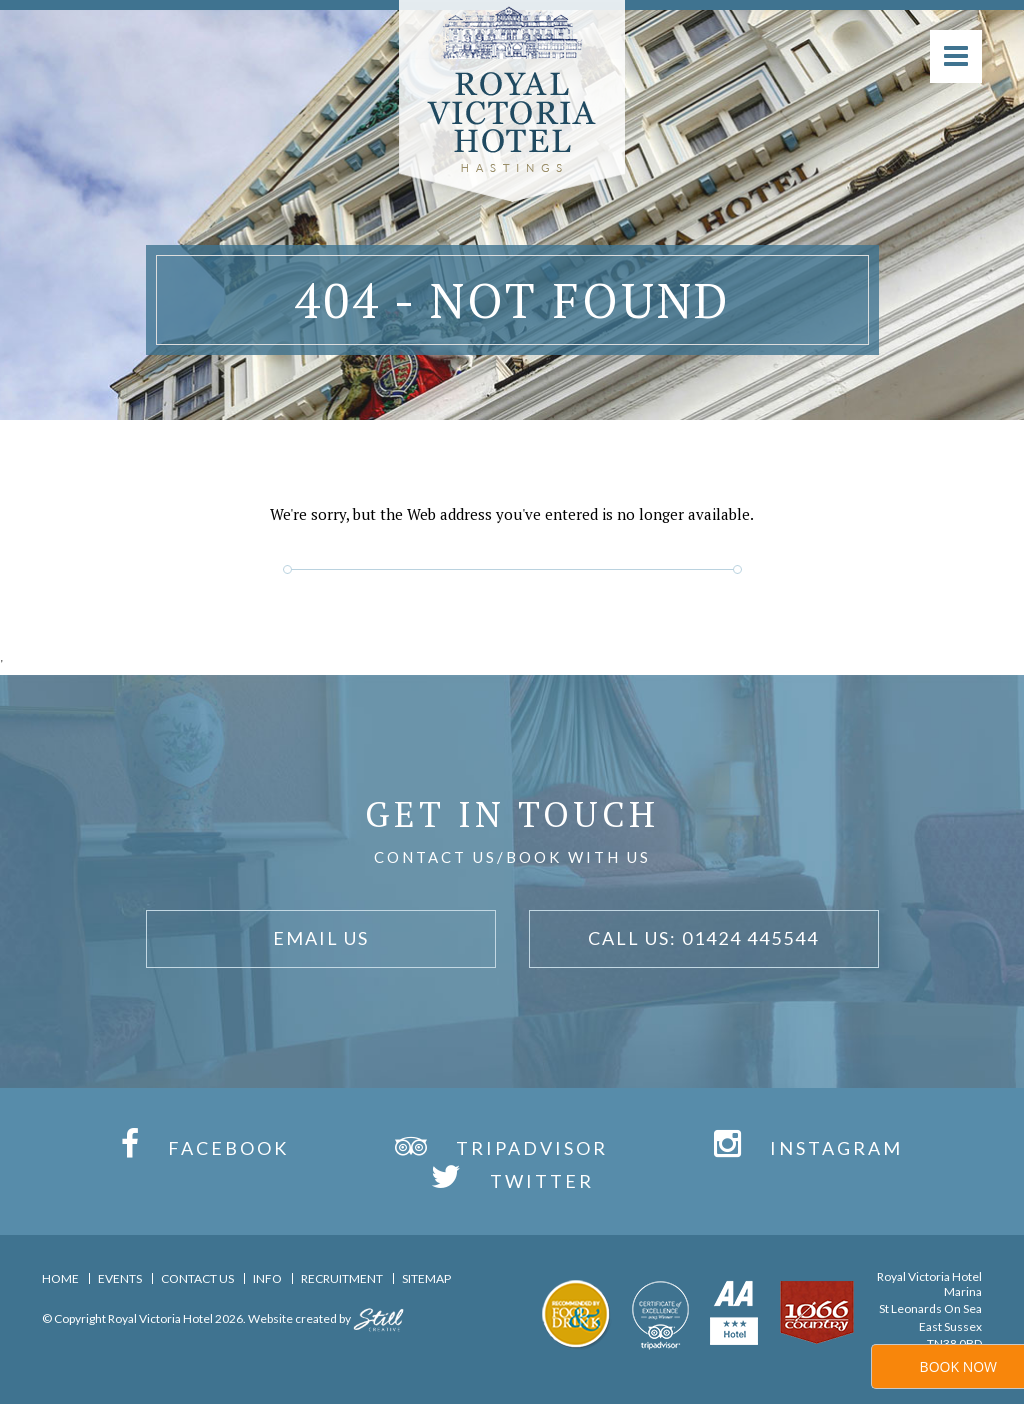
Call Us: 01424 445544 (703, 938)
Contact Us (197, 1278)
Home (60, 1278)
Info (267, 1278)
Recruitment (342, 1278)
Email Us (321, 938)
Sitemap (426, 1278)
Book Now (958, 1366)
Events (120, 1278)
